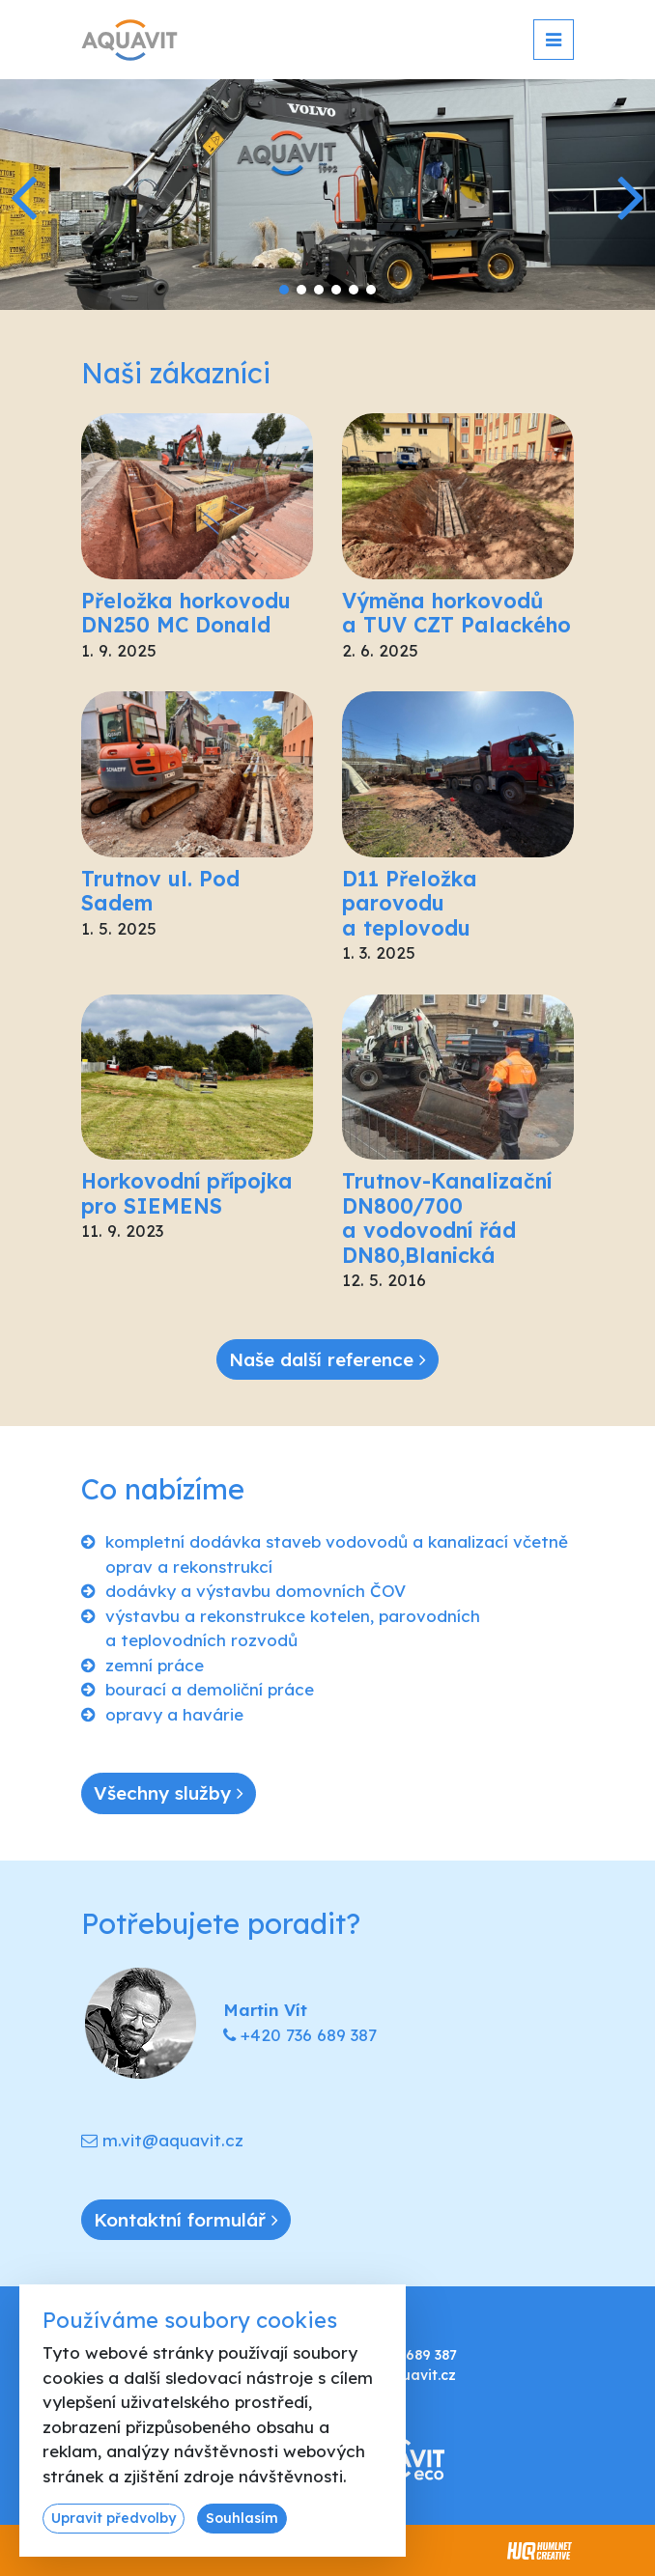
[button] (632, 195)
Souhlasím (242, 2518)
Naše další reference (327, 1359)
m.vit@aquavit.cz (172, 2140)
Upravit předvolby (113, 2518)
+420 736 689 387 (309, 2035)
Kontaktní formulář (186, 2219)
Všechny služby (168, 1793)
